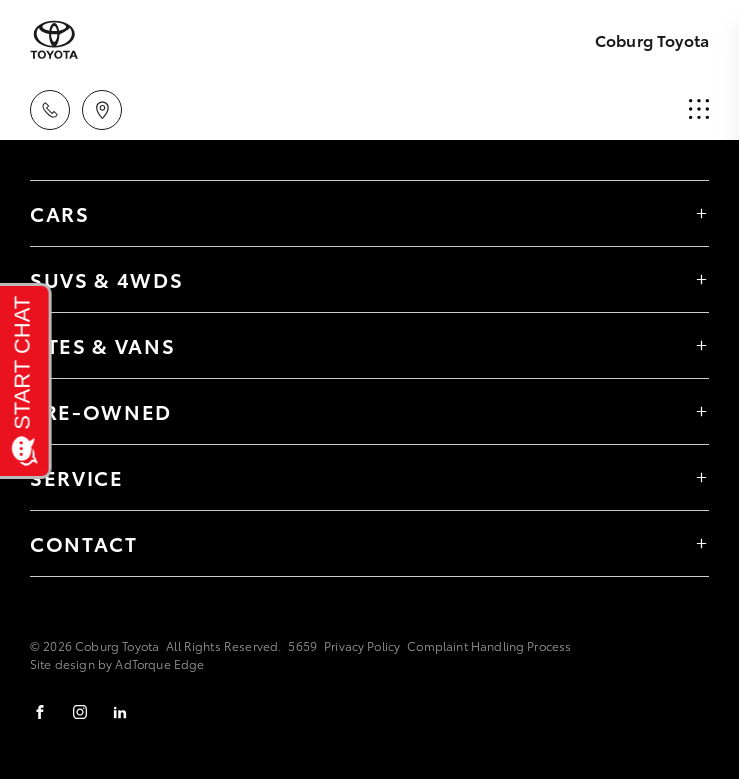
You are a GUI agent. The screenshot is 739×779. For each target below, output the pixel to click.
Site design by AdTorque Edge (117, 663)
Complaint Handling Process (489, 645)
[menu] (699, 110)
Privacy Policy (362, 645)
